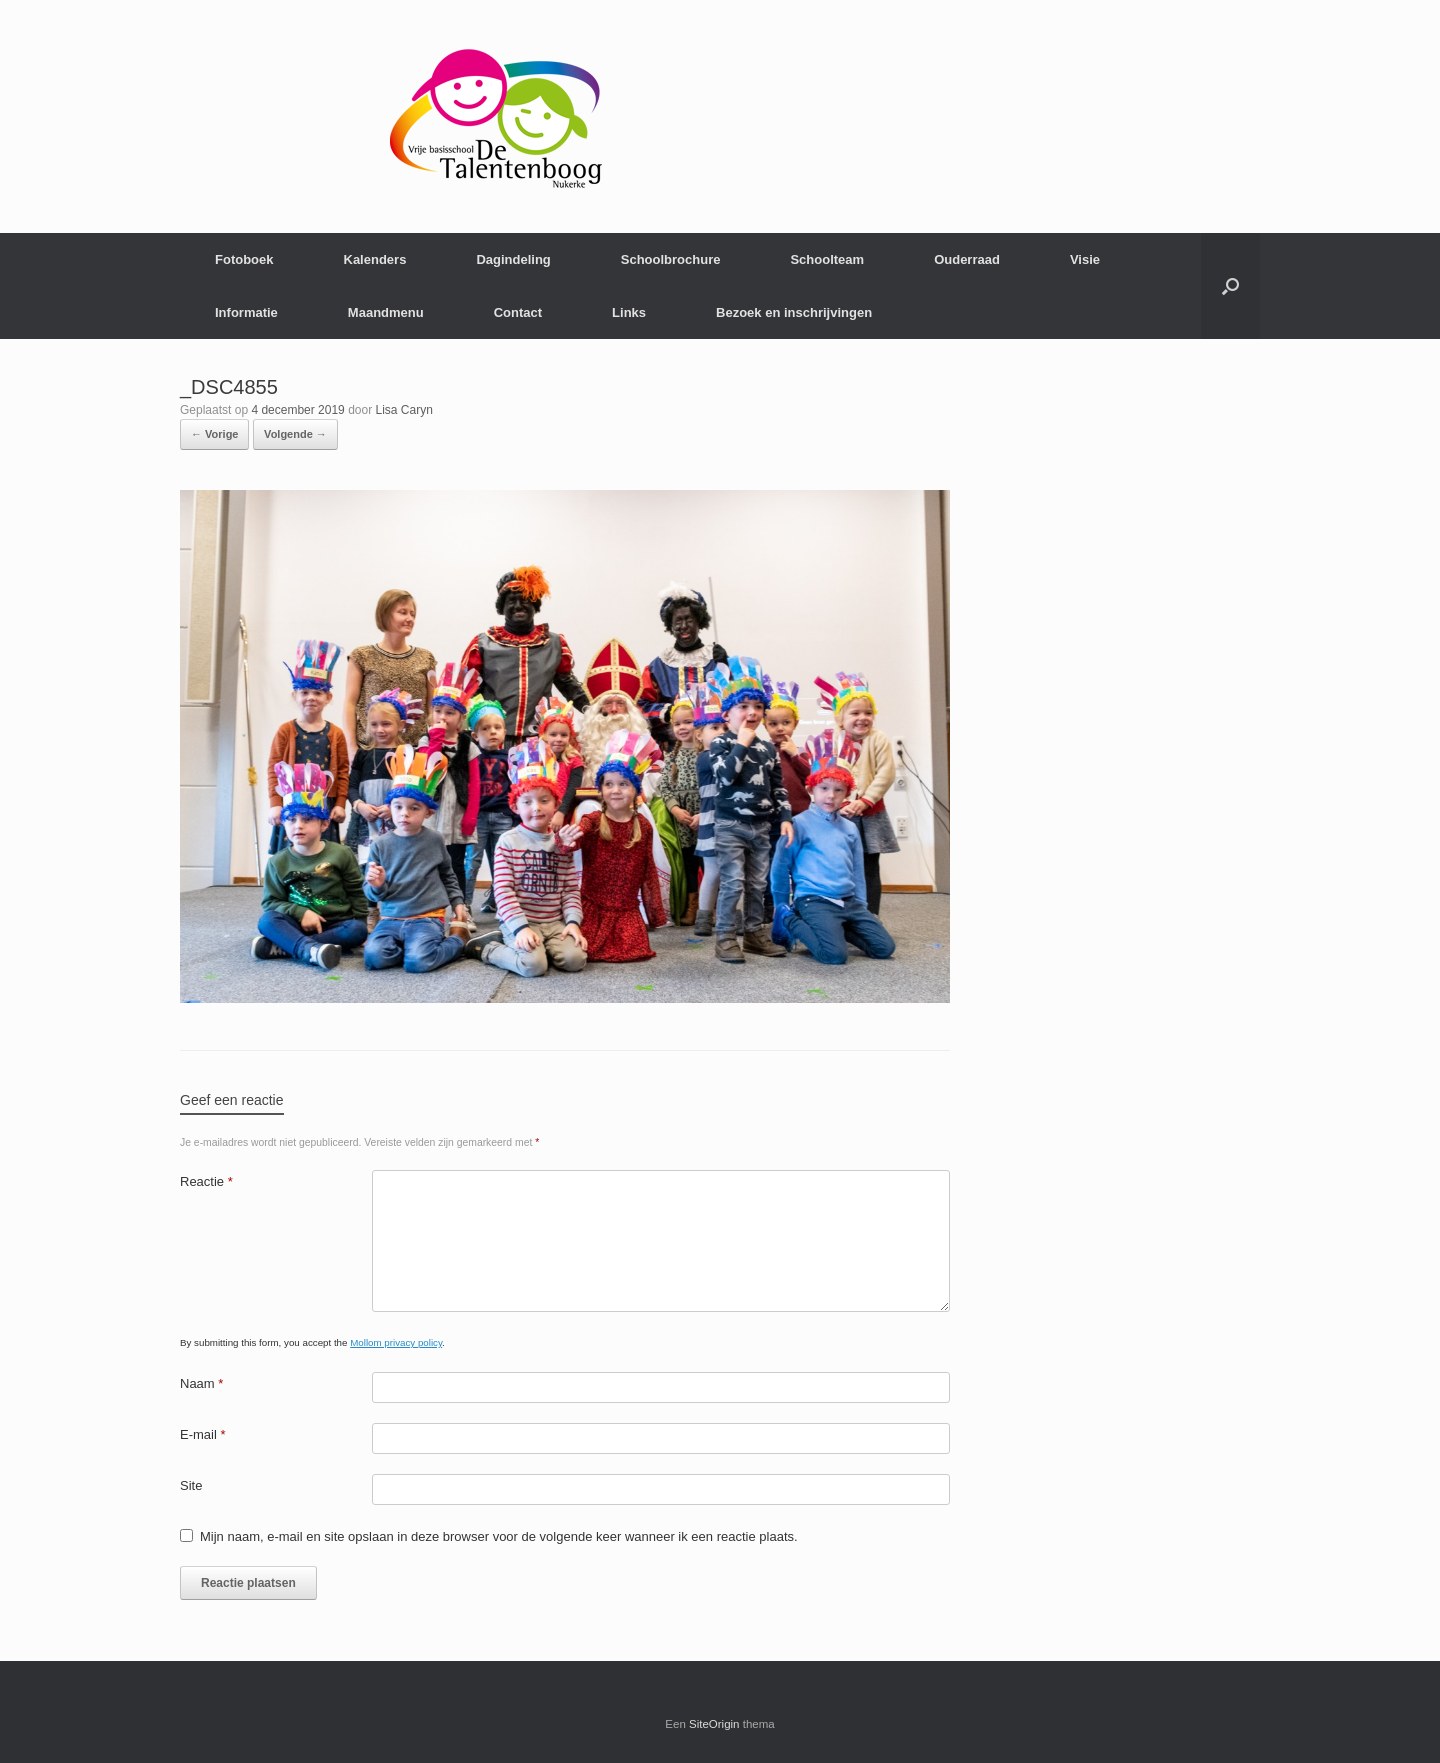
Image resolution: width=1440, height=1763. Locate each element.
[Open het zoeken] (1230, 286)
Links (629, 312)
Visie (1085, 259)
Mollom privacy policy (396, 1342)
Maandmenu (386, 312)
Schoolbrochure (671, 259)
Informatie (246, 312)
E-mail (203, 1434)
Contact (518, 312)
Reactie (206, 1181)
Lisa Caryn (404, 410)
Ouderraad (967, 259)
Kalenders (375, 259)
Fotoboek (244, 259)
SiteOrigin (714, 1724)
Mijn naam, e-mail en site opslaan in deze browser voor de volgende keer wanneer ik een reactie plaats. (499, 1536)
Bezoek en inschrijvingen (794, 312)
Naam (201, 1383)
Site (191, 1485)
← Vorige (214, 434)
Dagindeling (513, 259)
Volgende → (295, 434)
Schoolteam (827, 259)
